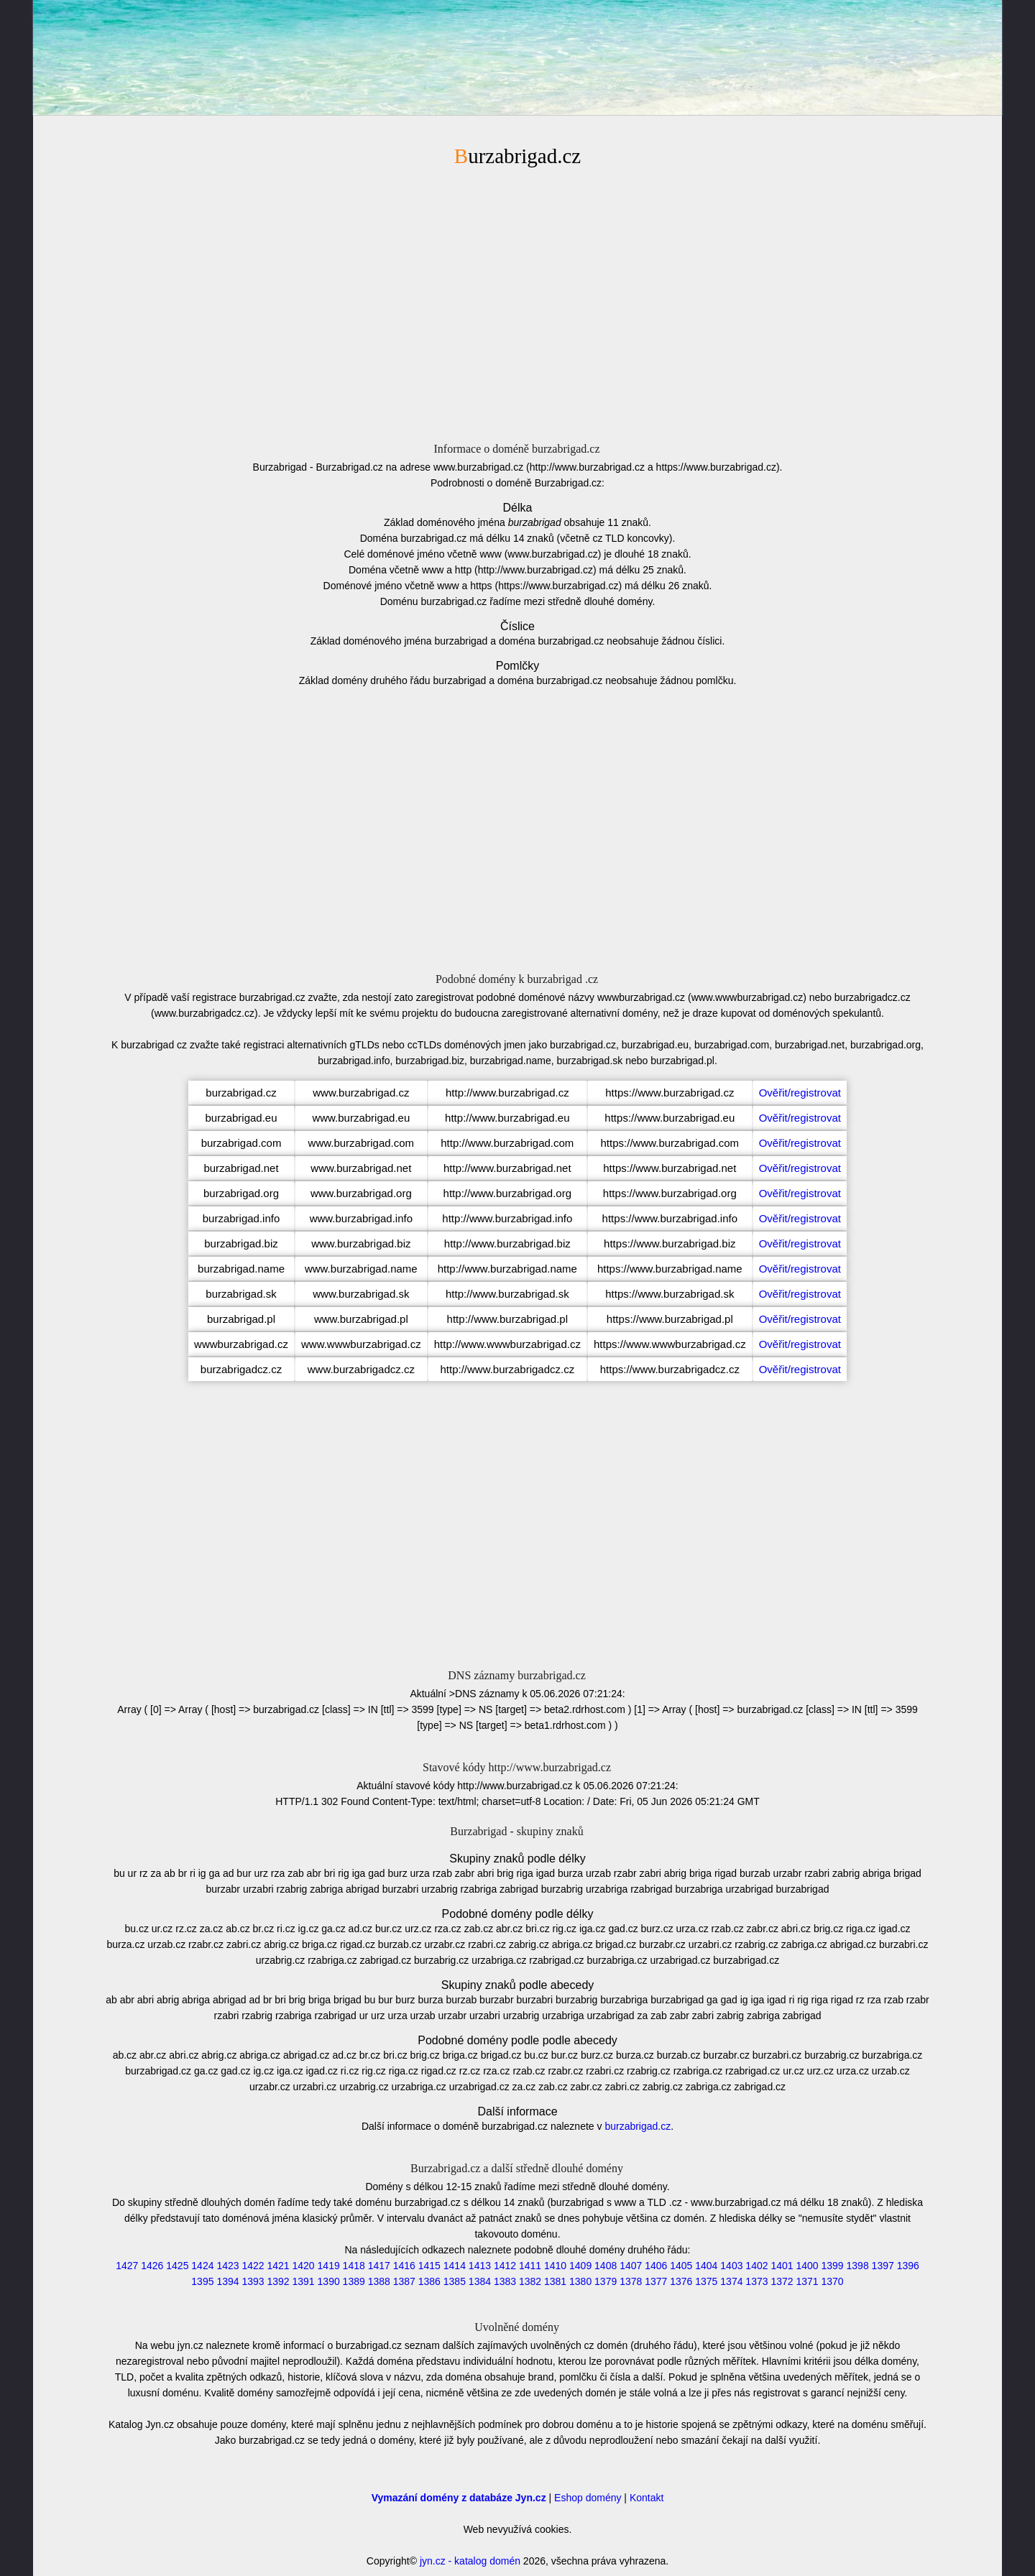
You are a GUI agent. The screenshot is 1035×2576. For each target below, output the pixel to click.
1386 (429, 2281)
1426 (152, 2265)
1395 (202, 2281)
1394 (227, 2281)
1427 (127, 2265)
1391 (304, 2281)
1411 (530, 2265)
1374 (731, 2281)
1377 (656, 2281)
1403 (731, 2265)
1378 (631, 2281)
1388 (379, 2281)
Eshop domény (587, 2497)
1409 (580, 2265)
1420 (304, 2265)
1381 (555, 2281)
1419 (329, 2265)
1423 (227, 2265)
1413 (480, 2265)
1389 (354, 2281)
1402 (756, 2265)
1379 (605, 2281)
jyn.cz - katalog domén (470, 2561)
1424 (202, 2265)
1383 (505, 2281)
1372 (781, 2281)
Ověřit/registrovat (800, 1092)
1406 (656, 2265)
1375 (706, 2281)
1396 (908, 2265)
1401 (781, 2265)
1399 (833, 2265)
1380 (580, 2281)
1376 (681, 2281)
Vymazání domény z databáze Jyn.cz (459, 2497)
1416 (404, 2265)
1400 (807, 2265)
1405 (681, 2265)
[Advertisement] (517, 302)
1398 (858, 2265)
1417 (379, 2265)
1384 (480, 2281)
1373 (756, 2281)
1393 (253, 2281)
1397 (883, 2265)
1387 (404, 2281)
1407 (631, 2265)
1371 (807, 2281)
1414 (454, 2265)
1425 (177, 2265)
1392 (278, 2281)
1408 (605, 2265)
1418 (354, 2265)
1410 (555, 2265)
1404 (706, 2265)
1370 (833, 2281)
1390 (329, 2281)
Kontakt (646, 2497)
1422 (253, 2265)
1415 (429, 2265)
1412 (505, 2265)
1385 (454, 2281)
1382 (530, 2281)
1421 (278, 2265)
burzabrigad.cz (637, 2126)
